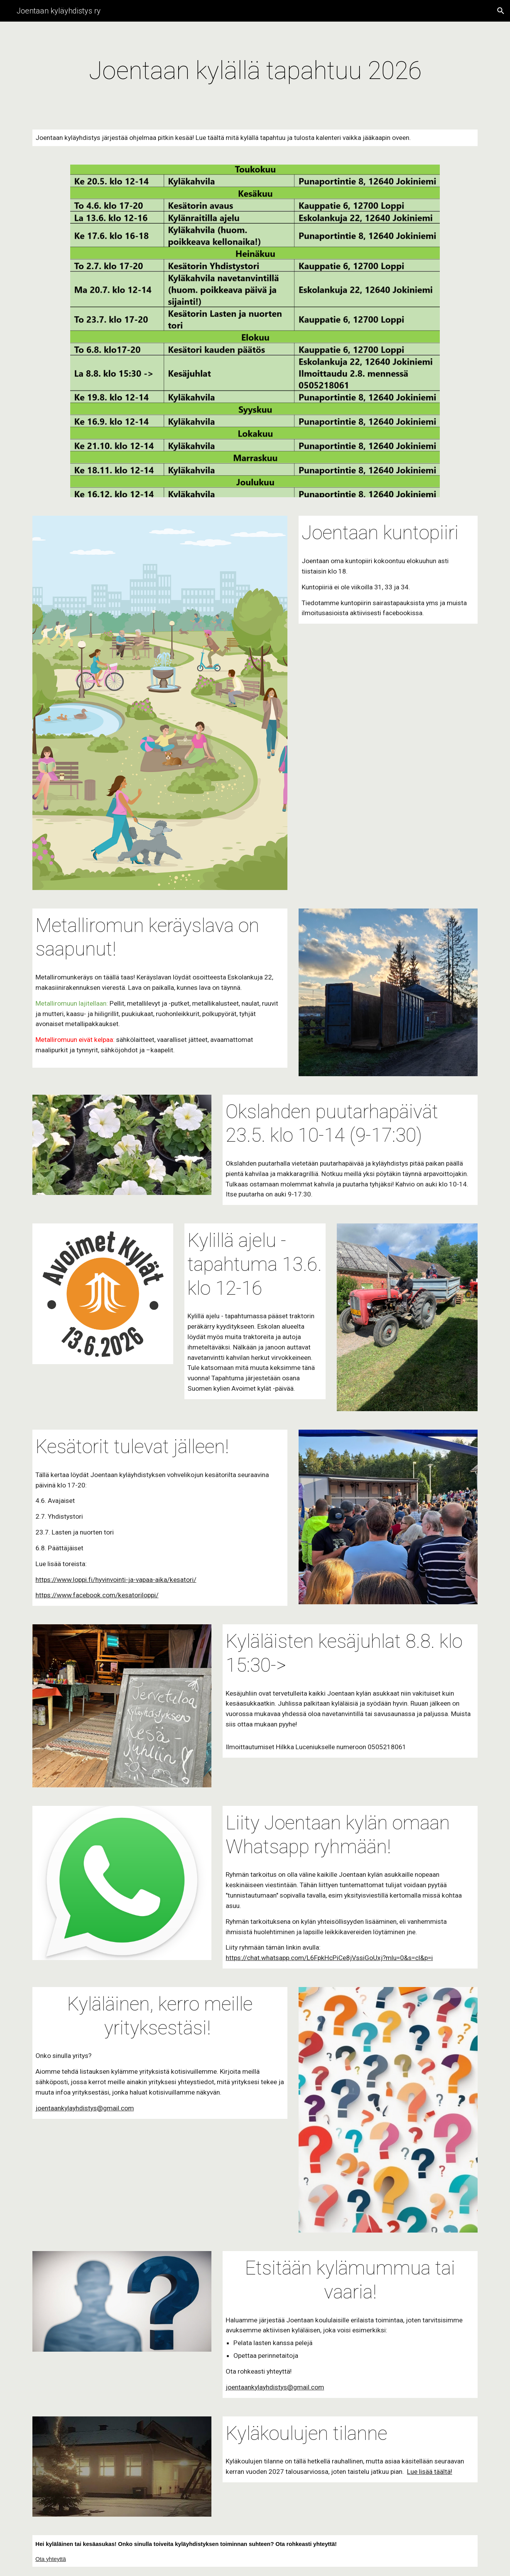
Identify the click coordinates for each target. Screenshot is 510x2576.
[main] (255, 70)
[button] (500, 11)
